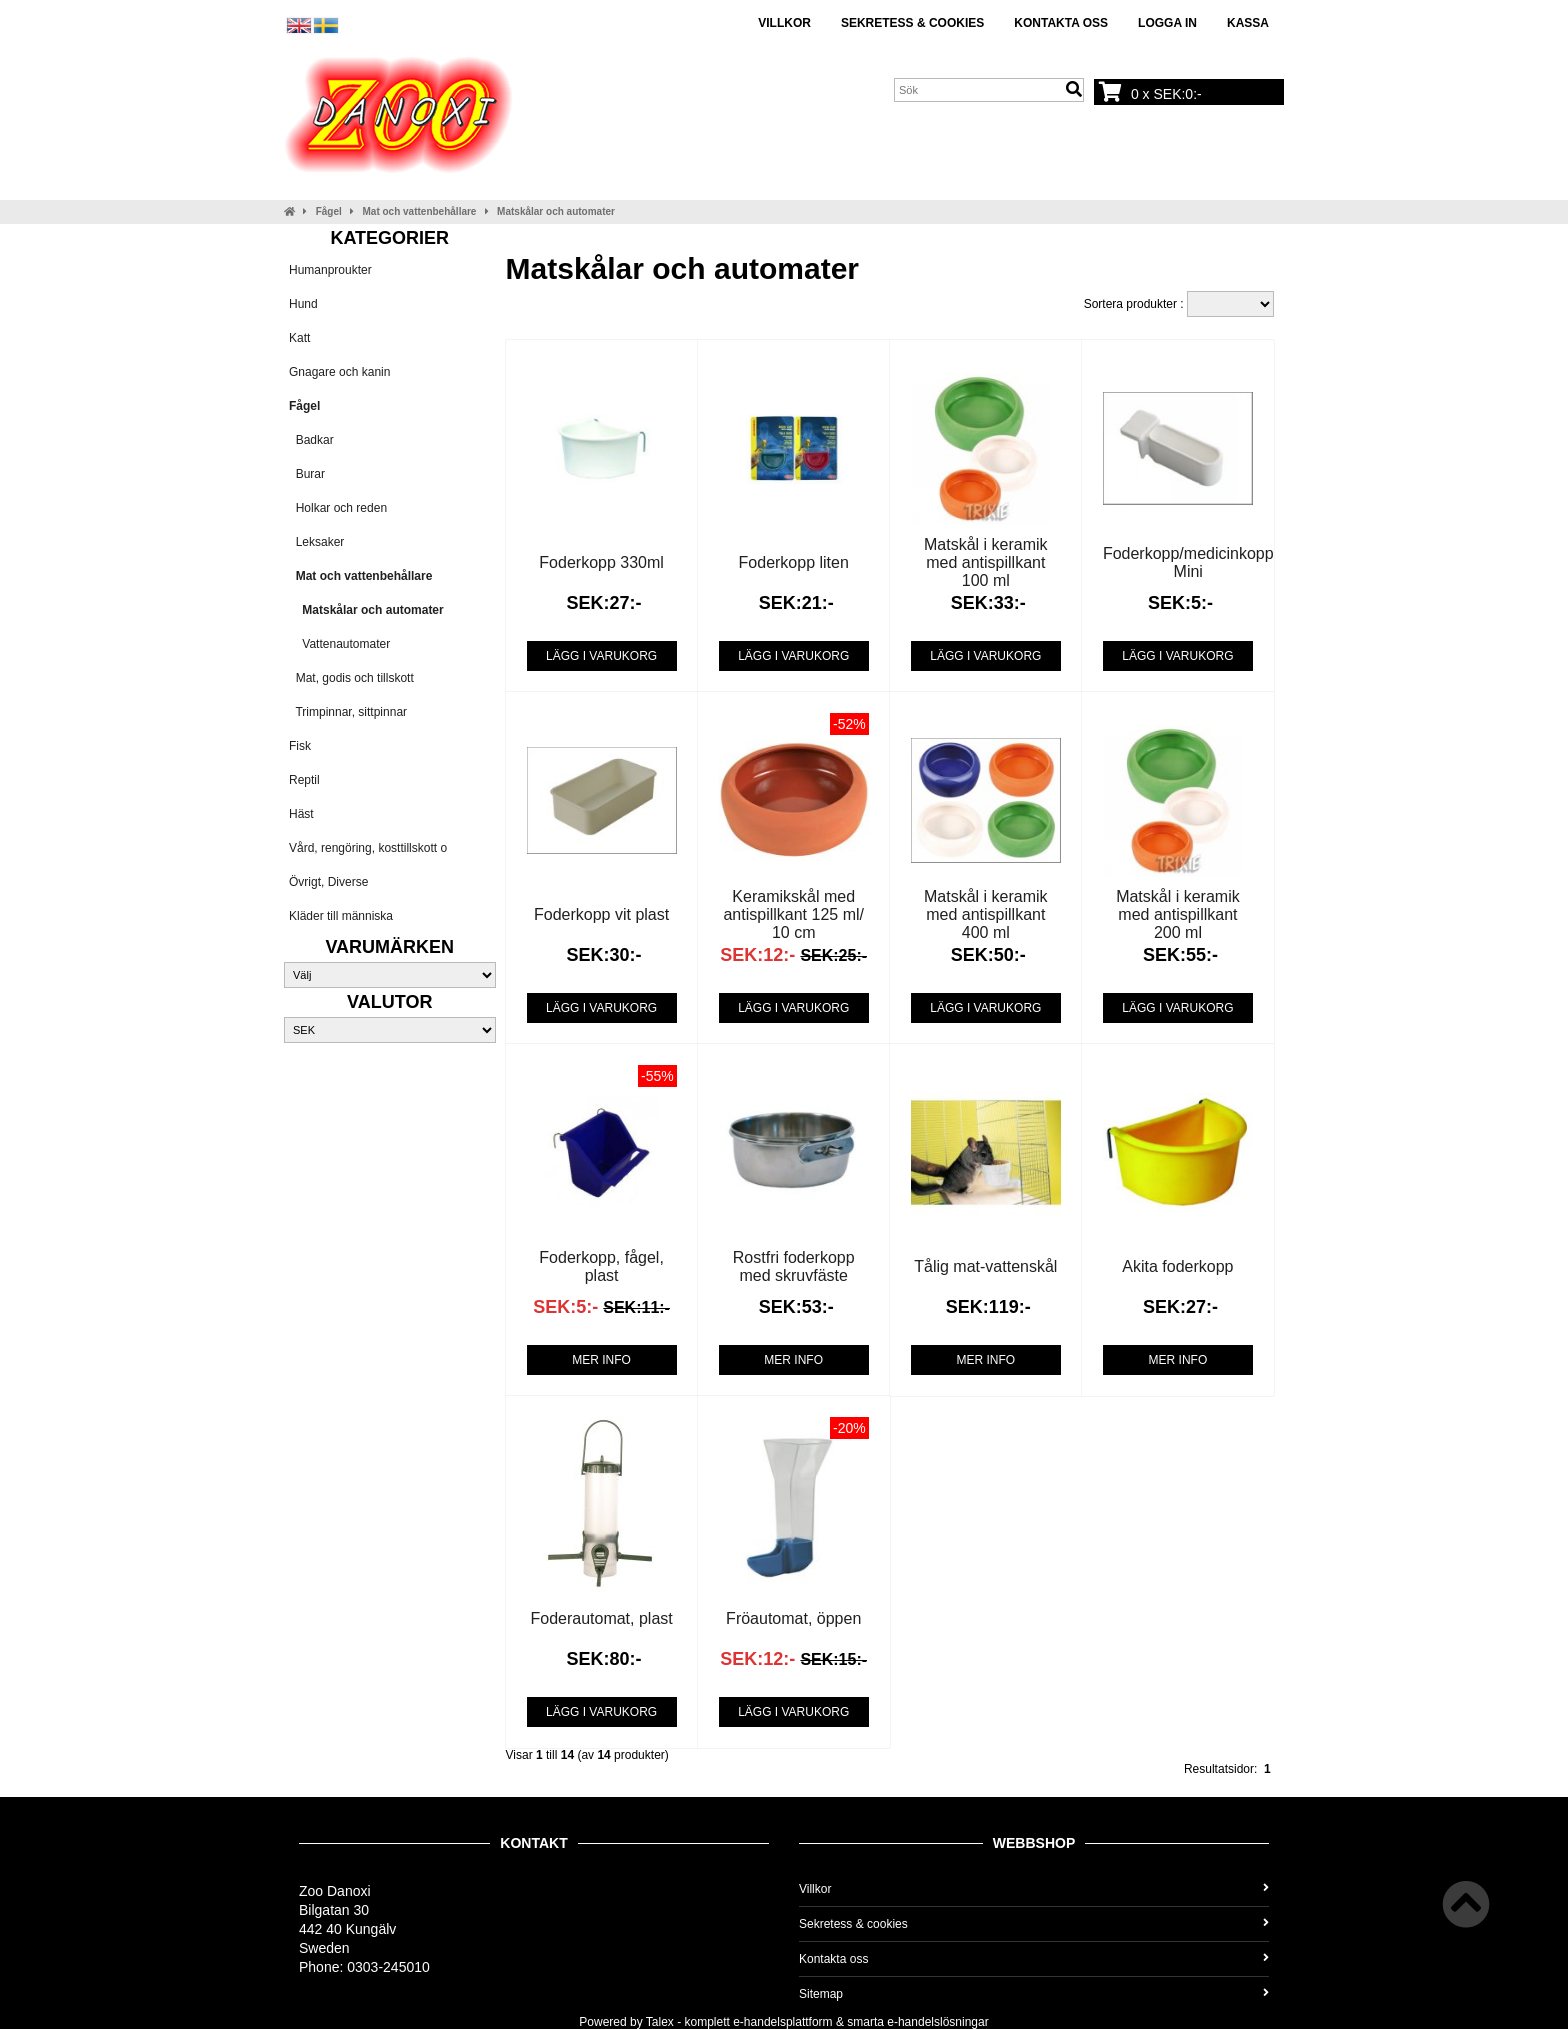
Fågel (329, 211)
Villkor (784, 23)
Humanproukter (330, 270)
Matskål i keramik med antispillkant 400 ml (986, 914)
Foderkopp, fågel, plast (601, 1266)
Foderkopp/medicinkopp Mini (1188, 562)
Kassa (1248, 23)
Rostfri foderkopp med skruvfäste (794, 1266)
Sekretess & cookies (912, 23)
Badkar (311, 440)
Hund (303, 304)
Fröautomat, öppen (793, 1618)
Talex (660, 2022)
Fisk (300, 746)
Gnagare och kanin (339, 372)
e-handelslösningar (937, 2022)
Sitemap (1034, 1994)
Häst (301, 814)
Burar (307, 474)
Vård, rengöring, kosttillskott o (368, 848)
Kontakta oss (1061, 23)
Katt (299, 338)
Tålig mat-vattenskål (985, 1266)
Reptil (304, 780)
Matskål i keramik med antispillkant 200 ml (1178, 914)
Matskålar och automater (556, 211)
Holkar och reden (338, 508)
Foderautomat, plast (601, 1618)
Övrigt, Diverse (328, 882)
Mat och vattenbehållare (420, 211)
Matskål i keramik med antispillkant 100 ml (986, 562)
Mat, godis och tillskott (351, 678)
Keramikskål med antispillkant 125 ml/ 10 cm (793, 914)
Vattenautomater (339, 644)
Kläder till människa (341, 916)
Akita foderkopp (1177, 1266)
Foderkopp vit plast (601, 914)
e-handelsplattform (782, 2022)
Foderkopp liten (794, 562)
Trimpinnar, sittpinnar (348, 712)
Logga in (1167, 23)
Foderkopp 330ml (601, 562)
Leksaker (316, 542)
